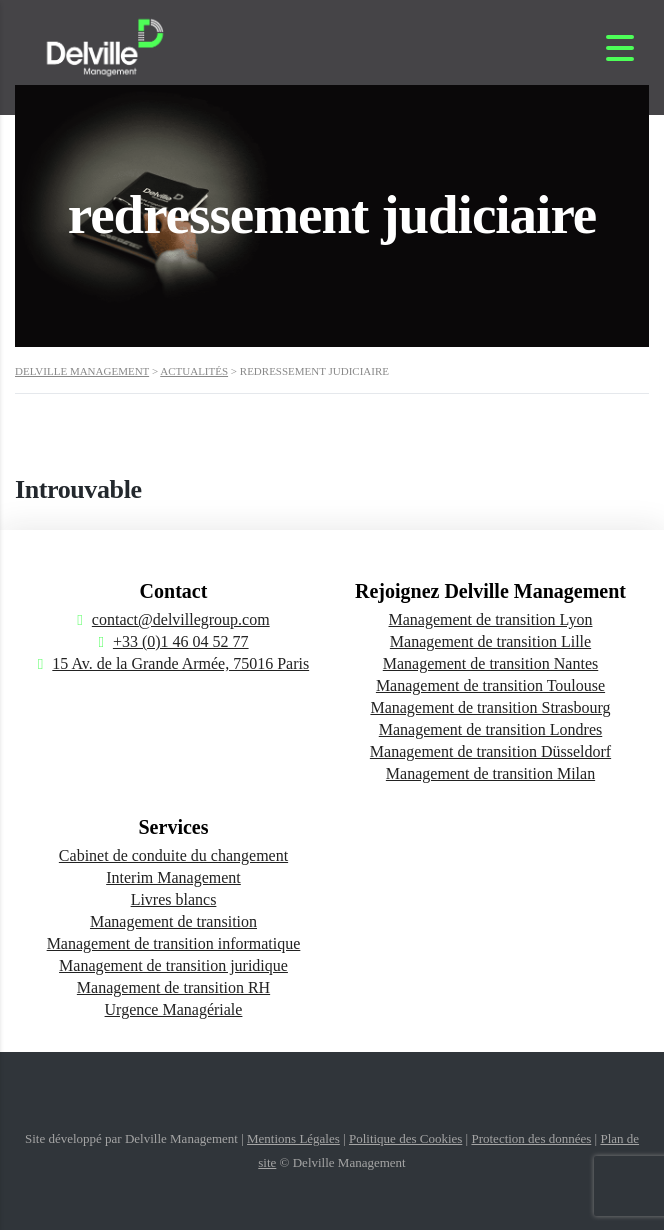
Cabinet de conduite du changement (173, 855)
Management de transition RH (173, 987)
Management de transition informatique (174, 943)
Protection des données (531, 1138)
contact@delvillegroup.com (181, 619)
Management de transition (173, 921)
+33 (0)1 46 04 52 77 (181, 641)
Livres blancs (174, 899)
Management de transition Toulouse (490, 685)
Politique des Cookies (405, 1138)
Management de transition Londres (491, 729)
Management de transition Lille (490, 641)
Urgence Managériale (174, 1009)
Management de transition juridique (173, 965)
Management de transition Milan (490, 773)
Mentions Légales (293, 1138)
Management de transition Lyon (491, 619)
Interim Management (173, 877)
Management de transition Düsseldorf (490, 751)
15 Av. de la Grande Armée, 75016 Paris (180, 663)
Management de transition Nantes (491, 663)
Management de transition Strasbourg (490, 707)
